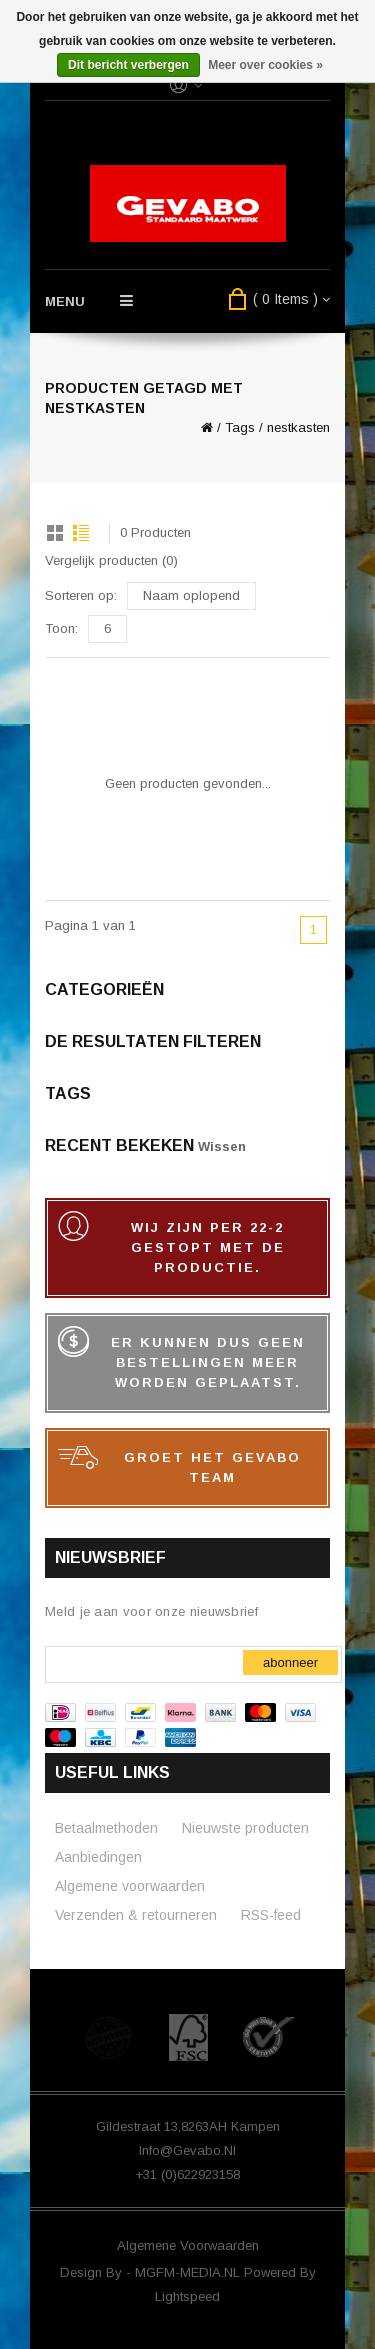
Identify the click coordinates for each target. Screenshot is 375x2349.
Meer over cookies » (265, 65)
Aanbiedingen (98, 1857)
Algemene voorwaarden (130, 1886)
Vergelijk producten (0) (111, 560)
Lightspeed (187, 2296)
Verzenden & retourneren (136, 1915)
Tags (240, 427)
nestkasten (298, 427)
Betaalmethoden (106, 1828)
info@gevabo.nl (187, 2150)
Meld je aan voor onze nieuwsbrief (151, 1611)
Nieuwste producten (245, 1828)
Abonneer (290, 1662)
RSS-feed (271, 1915)
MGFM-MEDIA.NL (189, 2272)
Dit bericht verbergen (128, 65)
